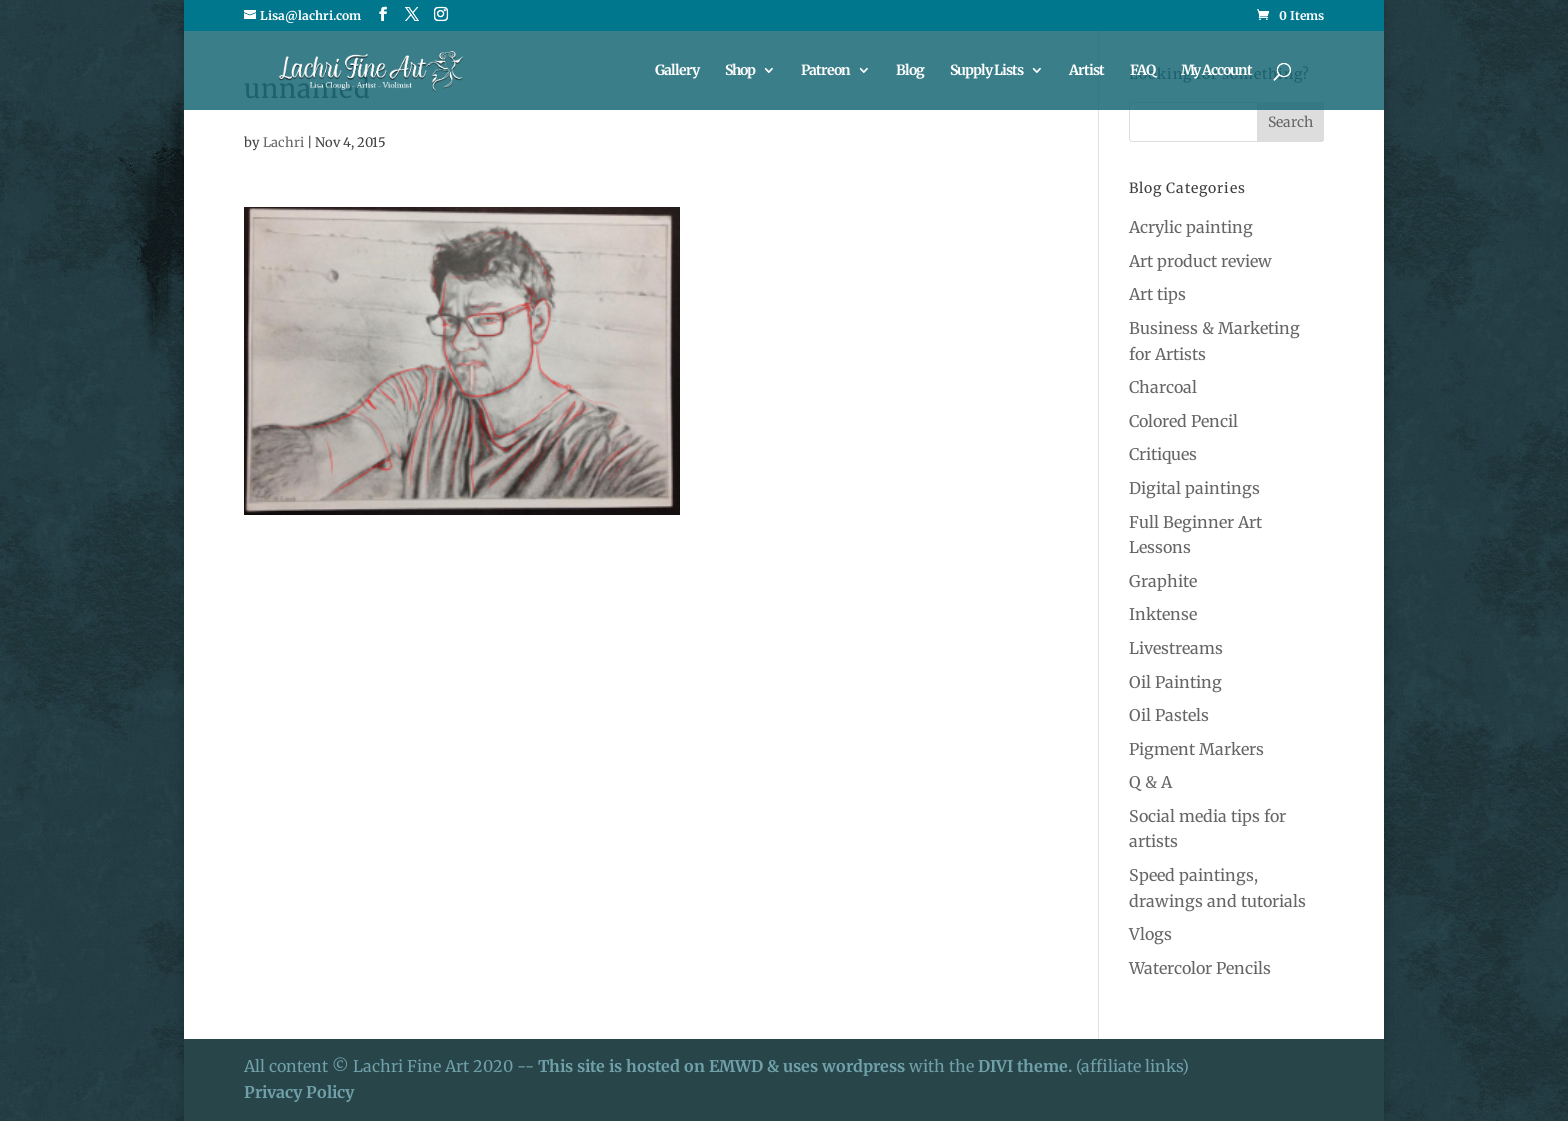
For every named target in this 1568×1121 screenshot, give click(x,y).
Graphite (1163, 581)
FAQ (1142, 71)
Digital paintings (1194, 488)
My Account (1216, 71)
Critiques (1163, 454)
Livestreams (1176, 648)
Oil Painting (1175, 682)
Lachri (283, 142)
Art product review (1200, 261)
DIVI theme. (1027, 1066)
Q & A (1150, 782)
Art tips (1157, 294)
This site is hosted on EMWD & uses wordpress (721, 1066)
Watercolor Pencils (1200, 968)
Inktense (1163, 614)
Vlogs (1150, 934)
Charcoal (1163, 387)
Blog (910, 71)
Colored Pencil (1183, 421)
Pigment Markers (1196, 749)
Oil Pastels (1169, 715)
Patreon (825, 71)
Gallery (677, 71)
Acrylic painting (1191, 227)
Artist (1086, 71)
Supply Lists (986, 71)
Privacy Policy (299, 1092)
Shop (740, 71)
